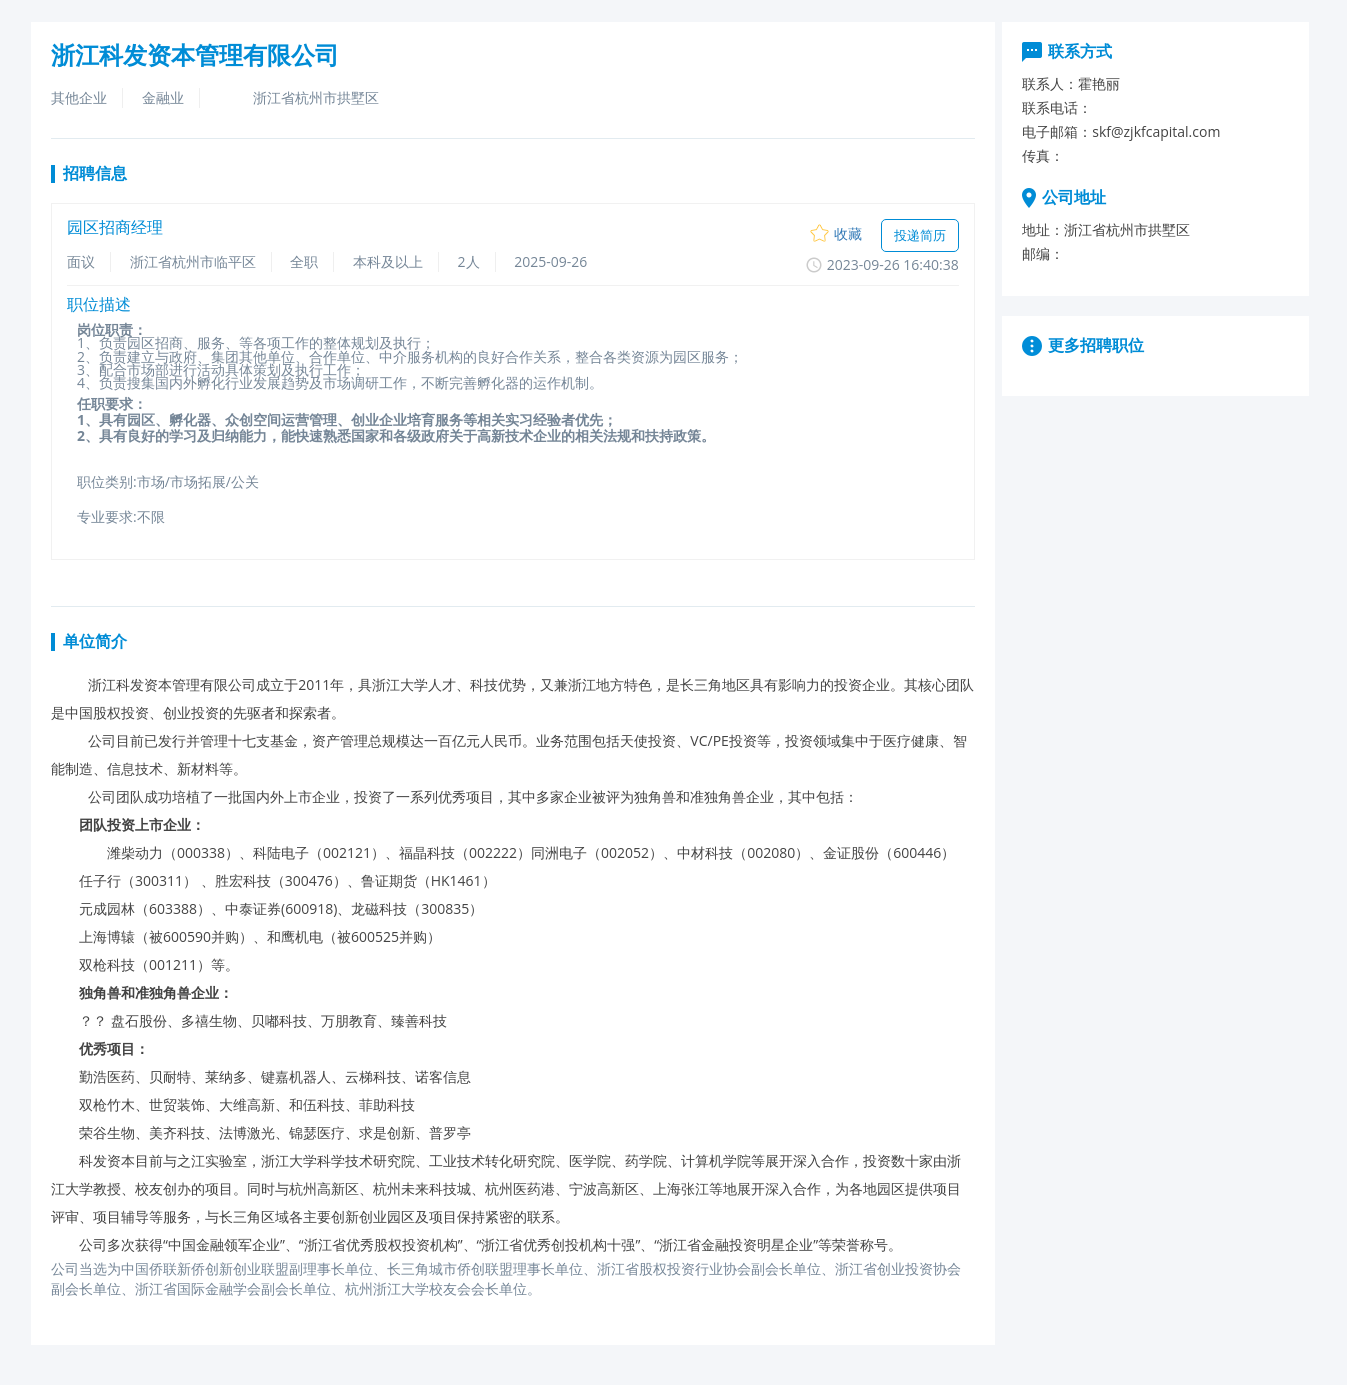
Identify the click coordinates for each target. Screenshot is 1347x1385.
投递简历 (920, 235)
